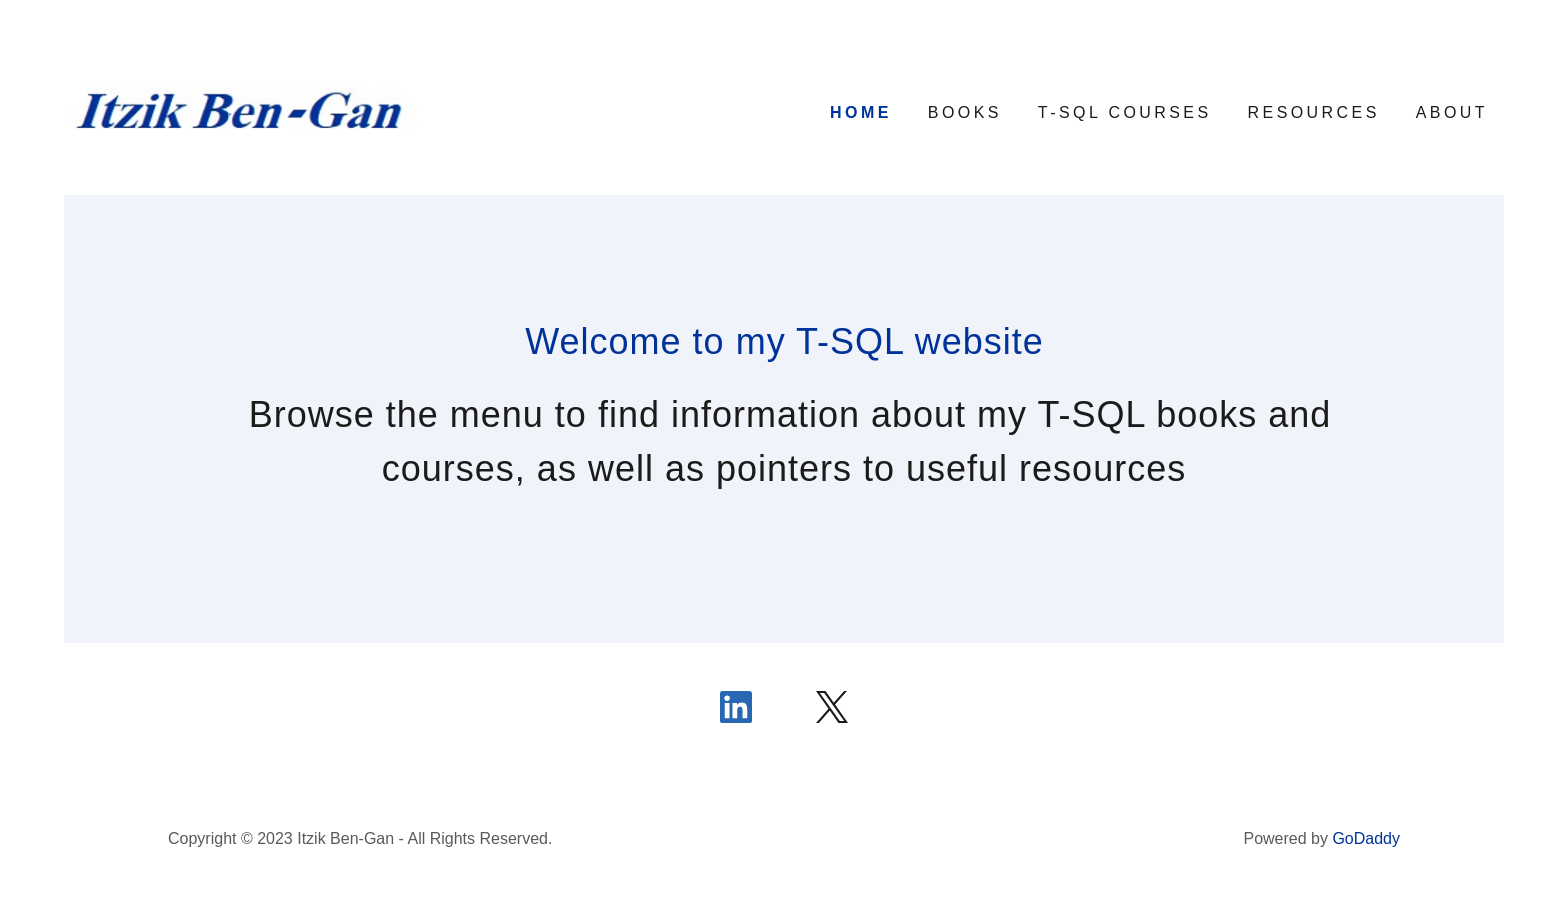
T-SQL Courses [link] (1125, 112)
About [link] (1452, 112)
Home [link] (861, 112)
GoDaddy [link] (1366, 838)
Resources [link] (1314, 112)
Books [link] (965, 112)
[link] (244, 111)
